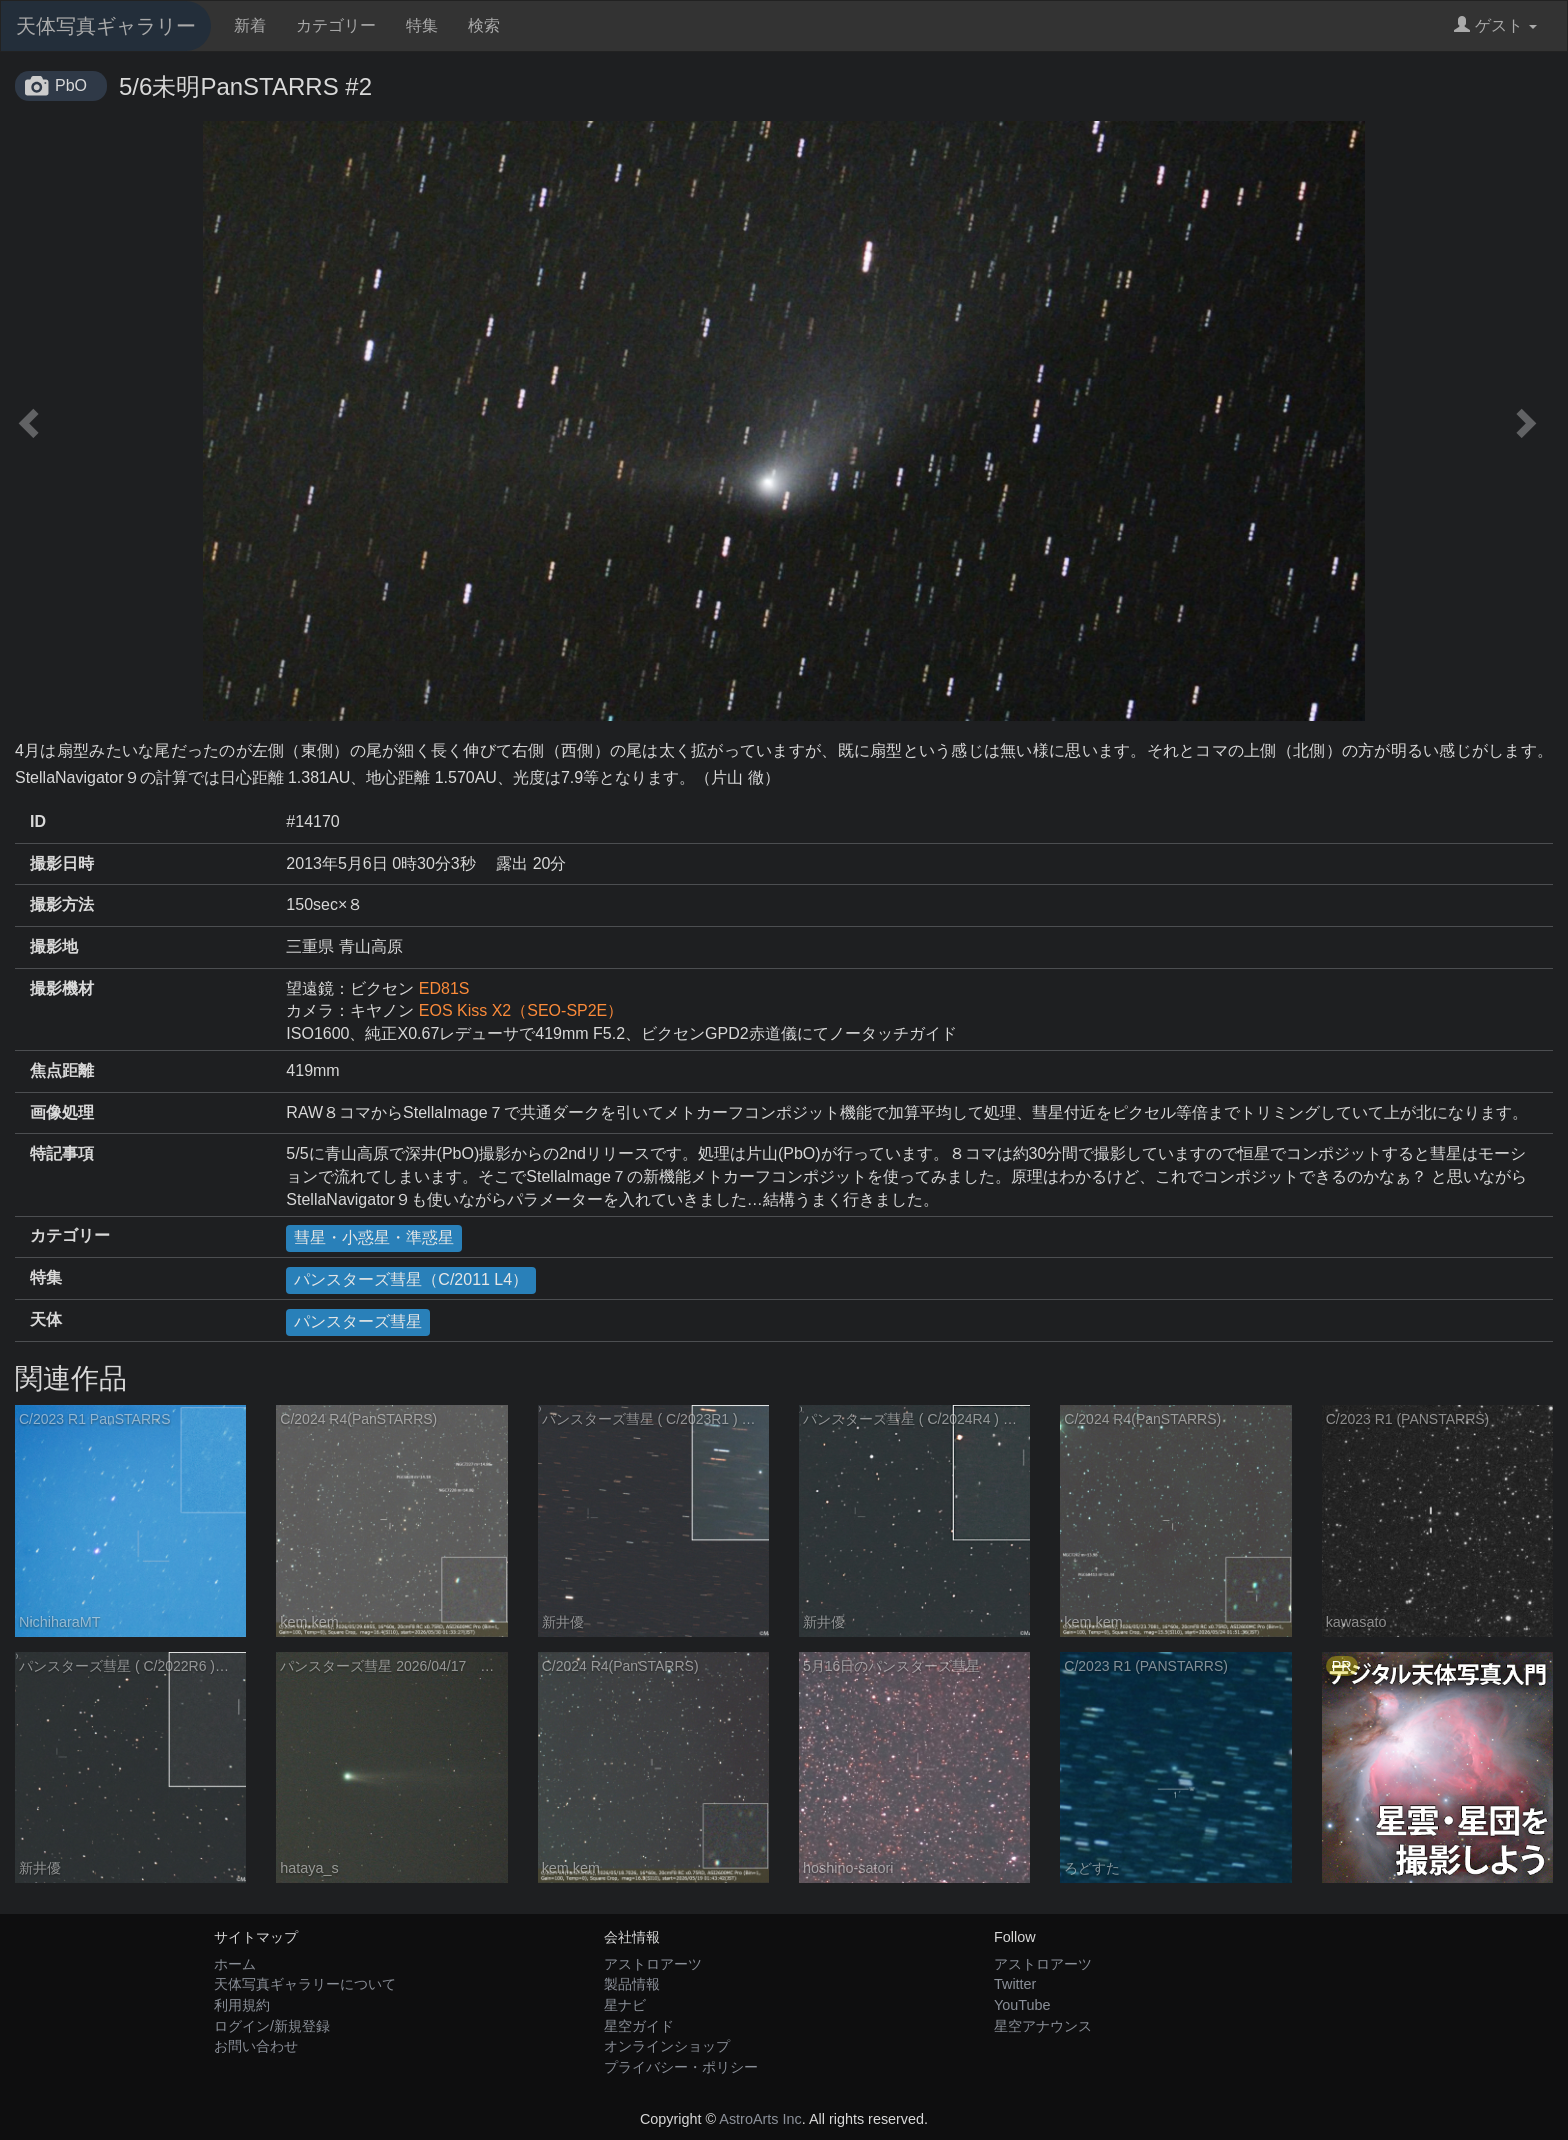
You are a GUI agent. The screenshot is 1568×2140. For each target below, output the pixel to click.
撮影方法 (62, 904)
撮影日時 (62, 863)
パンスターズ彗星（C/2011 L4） (411, 1279)
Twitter (1015, 1984)
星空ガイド (639, 2026)
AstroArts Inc (760, 2119)
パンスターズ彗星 (358, 1321)
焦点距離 (62, 1070)
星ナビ (625, 2005)
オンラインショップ (667, 2046)
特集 (422, 25)
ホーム (235, 1964)
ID (38, 821)
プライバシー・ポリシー (681, 2067)
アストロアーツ (653, 1964)
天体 (46, 1319)
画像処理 (62, 1112)
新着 (250, 25)
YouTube (1022, 2005)
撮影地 (54, 946)
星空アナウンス (1043, 2026)
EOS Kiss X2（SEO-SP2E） (521, 1010)
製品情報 (632, 1984)
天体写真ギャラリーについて (305, 1984)
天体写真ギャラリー (106, 26)
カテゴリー (336, 25)
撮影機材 (62, 988)
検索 (484, 25)
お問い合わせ (256, 2046)
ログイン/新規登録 (272, 2026)
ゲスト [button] (1495, 25)
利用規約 (242, 2005)
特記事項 (62, 1153)
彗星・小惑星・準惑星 (374, 1237)
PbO (71, 85)
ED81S (444, 988)
